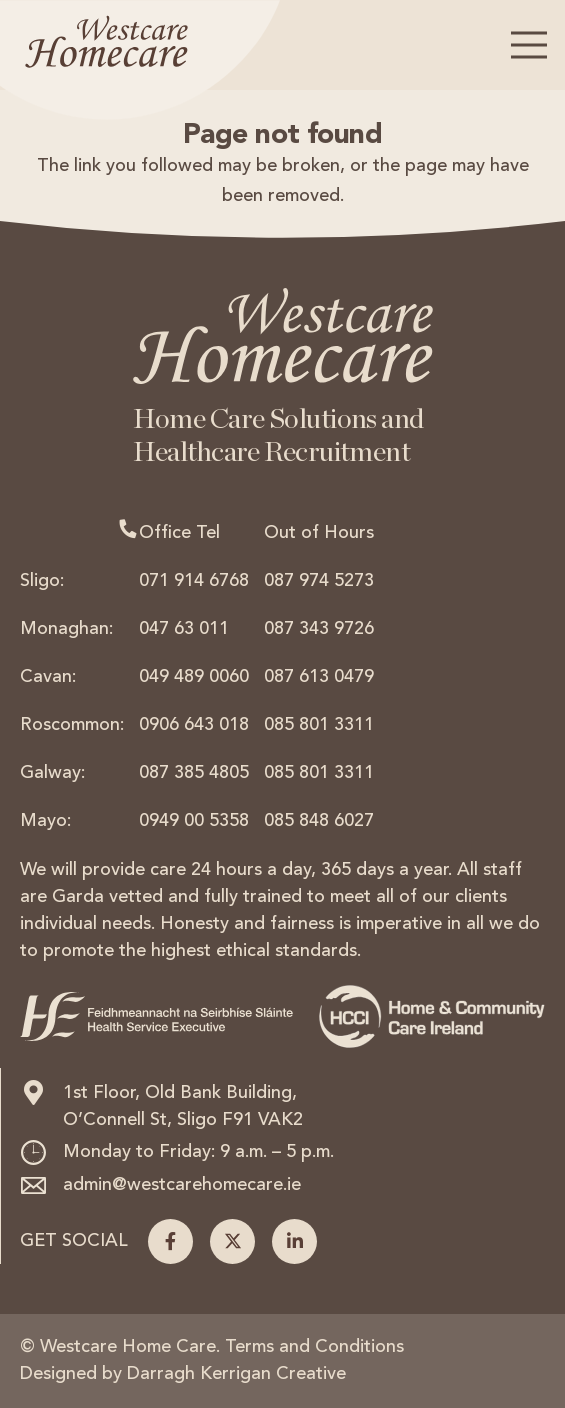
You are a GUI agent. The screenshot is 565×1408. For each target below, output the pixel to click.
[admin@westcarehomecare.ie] (41, 1185)
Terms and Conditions (314, 1347)
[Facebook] (170, 1241)
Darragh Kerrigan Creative (236, 1374)
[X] (232, 1241)
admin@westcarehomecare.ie (182, 1185)
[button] (529, 45)
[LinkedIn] (294, 1241)
